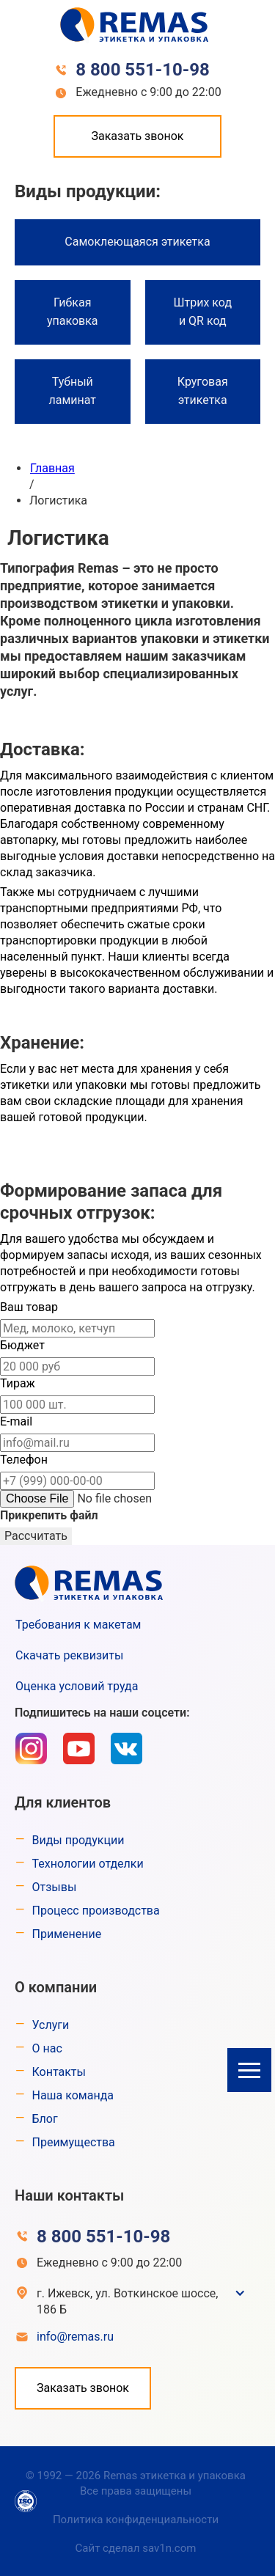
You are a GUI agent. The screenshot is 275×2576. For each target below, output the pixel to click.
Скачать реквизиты (69, 1655)
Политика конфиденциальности (136, 2519)
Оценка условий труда (76, 1686)
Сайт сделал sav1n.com (136, 2548)
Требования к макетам (78, 1625)
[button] (249, 2070)
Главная (52, 468)
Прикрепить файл (49, 1515)
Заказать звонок (137, 136)
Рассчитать (35, 1536)
